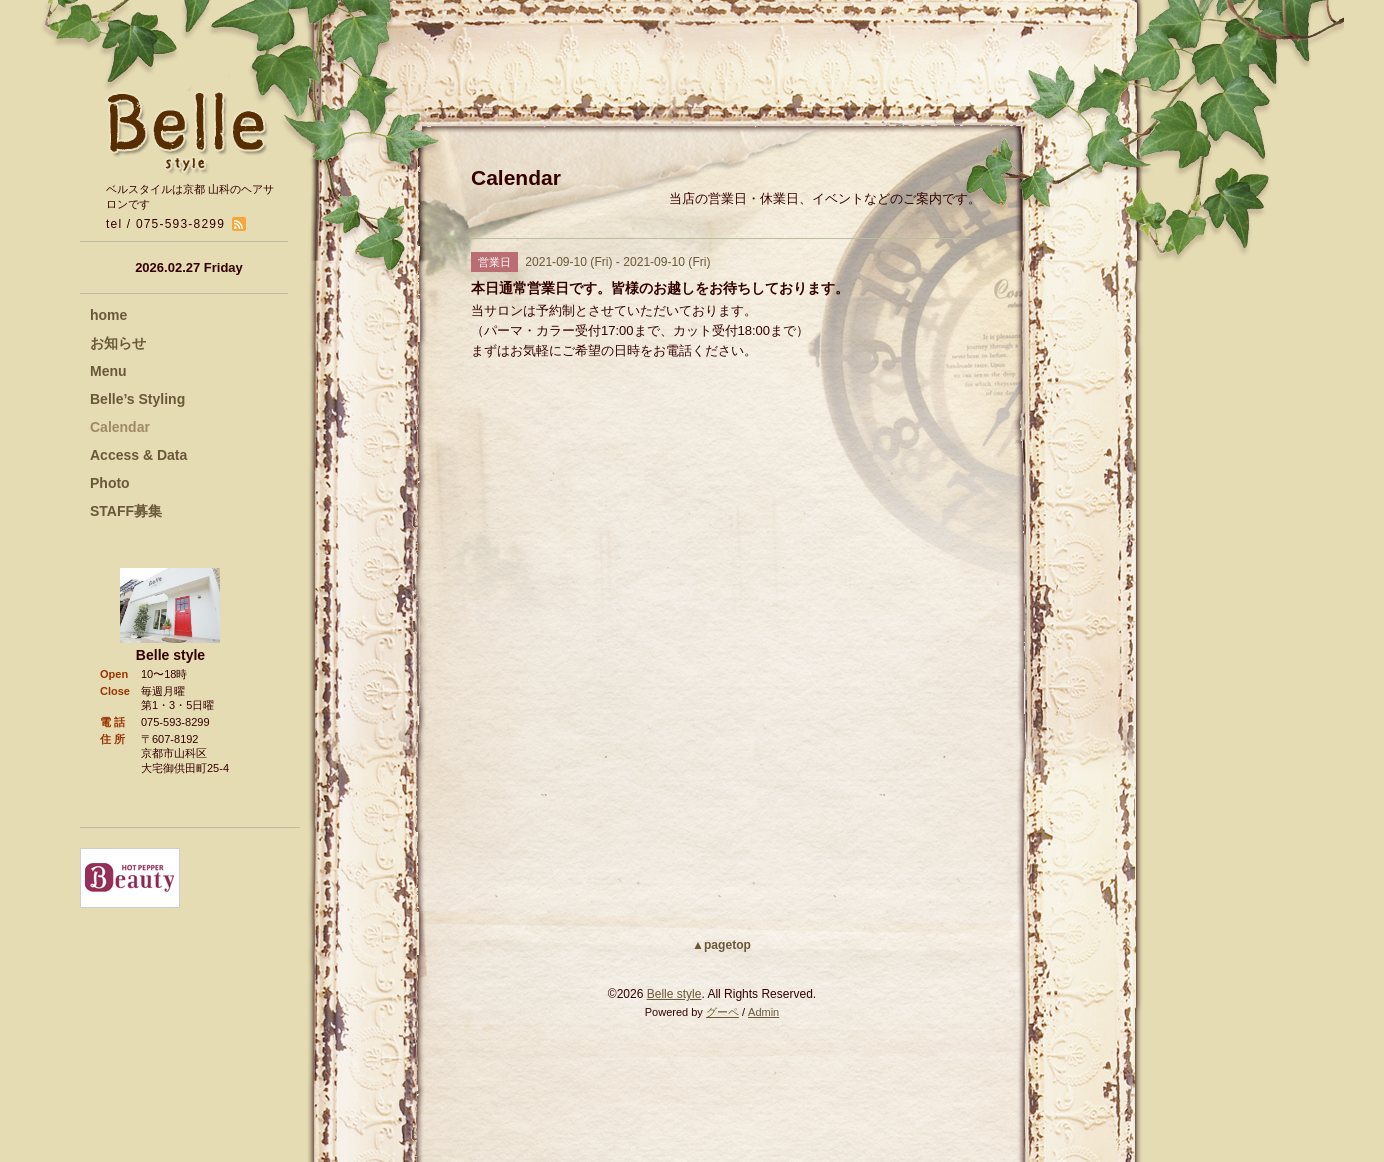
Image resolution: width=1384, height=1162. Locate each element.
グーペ (722, 1012)
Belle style (674, 994)
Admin (763, 1012)
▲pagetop (721, 945)
